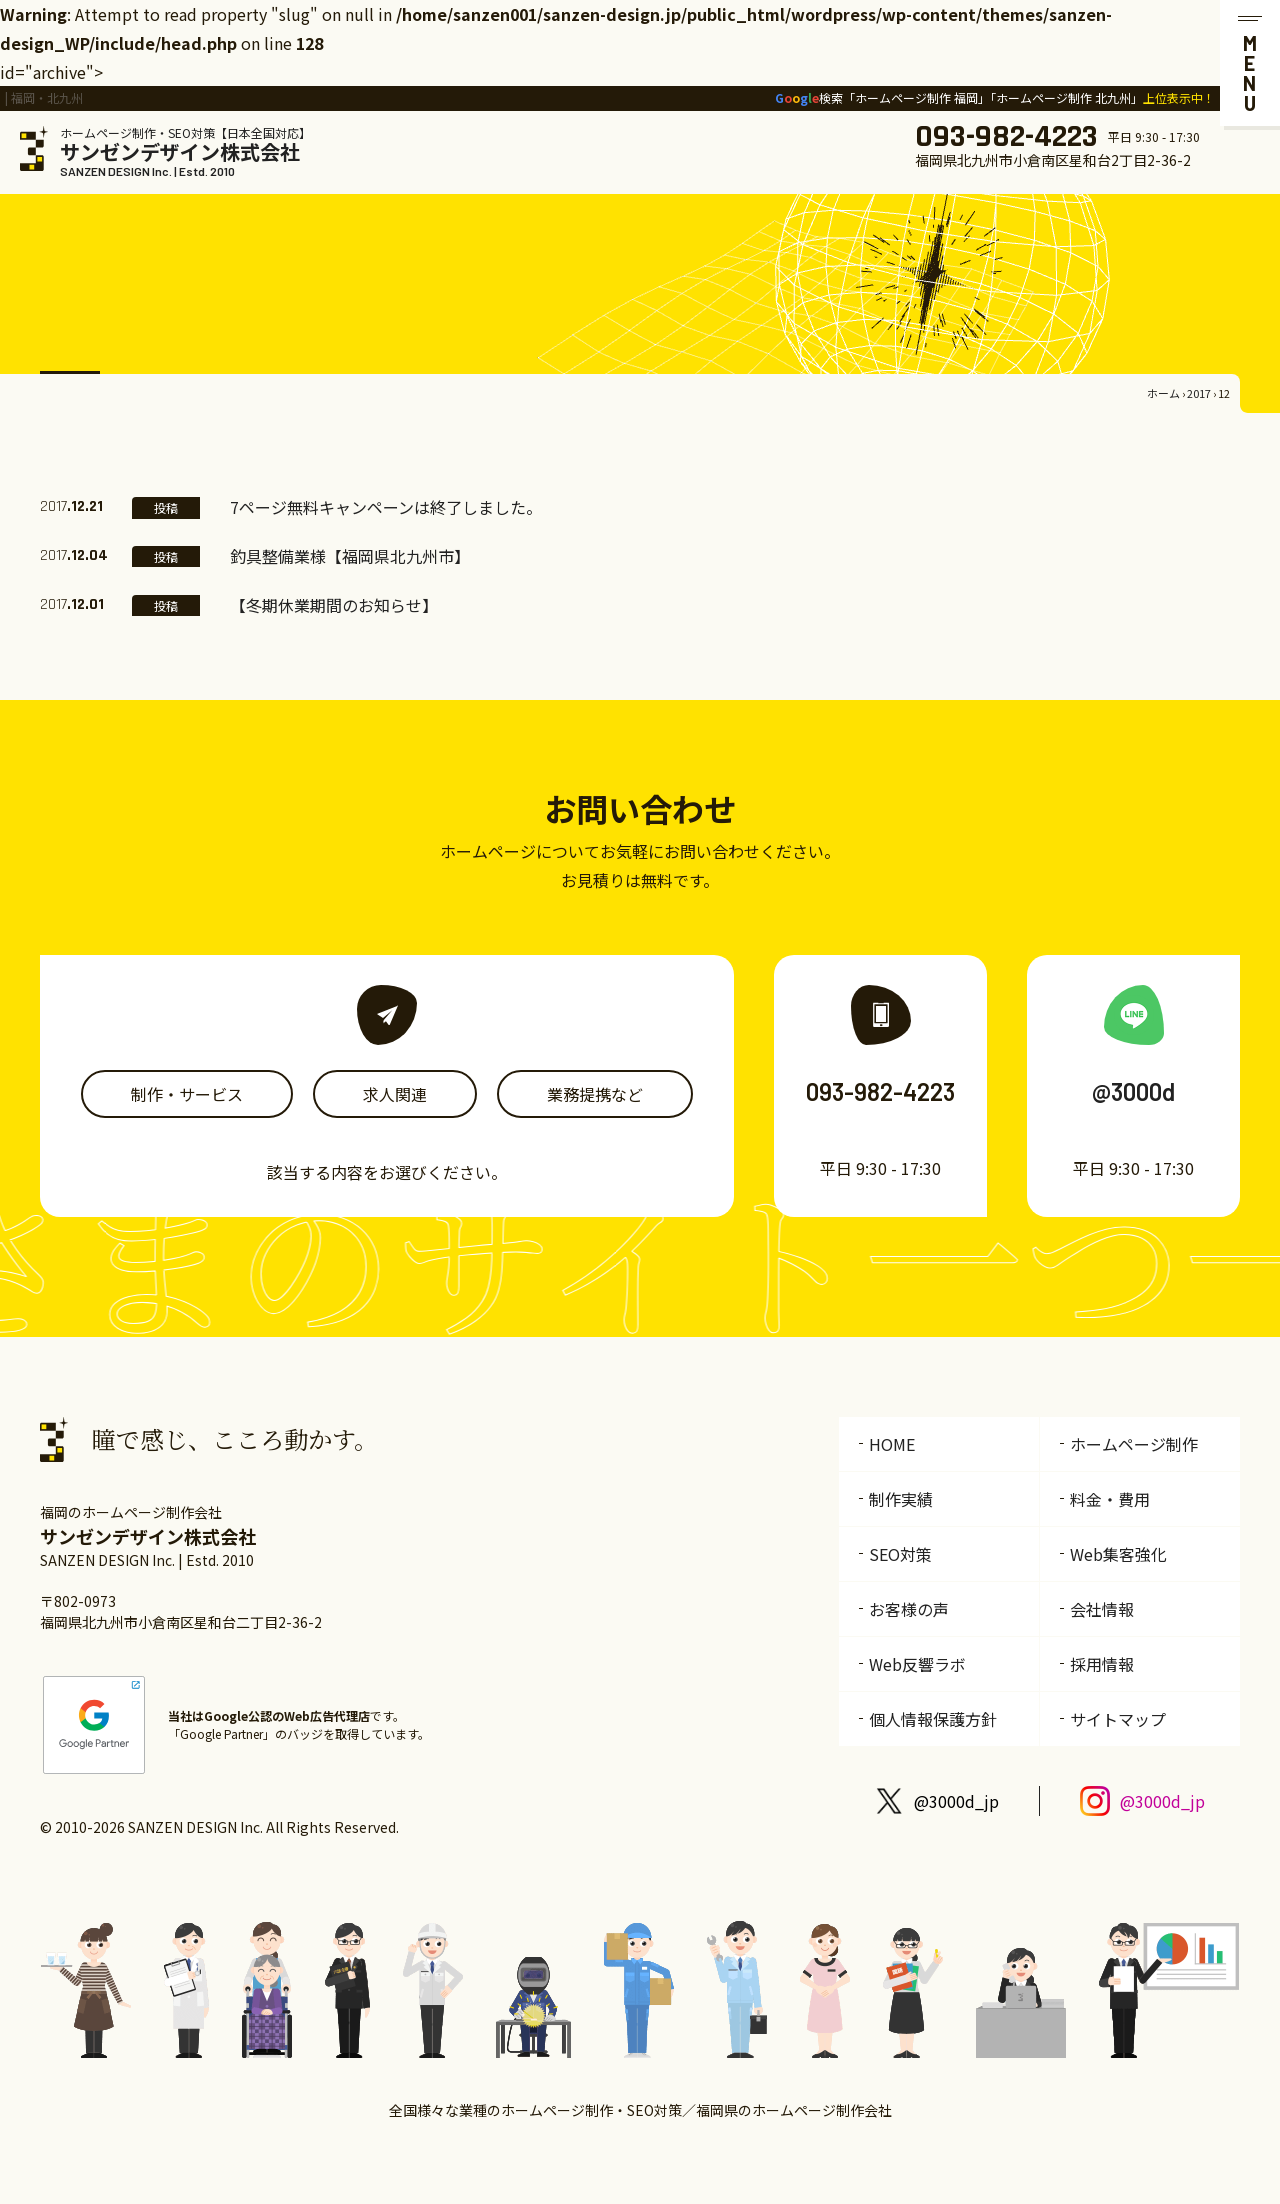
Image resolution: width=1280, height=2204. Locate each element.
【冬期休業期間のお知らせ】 (334, 605)
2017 (1199, 393)
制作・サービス (187, 1094)
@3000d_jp (956, 1801)
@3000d (1133, 1091)
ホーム (1163, 393)
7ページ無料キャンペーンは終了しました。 (386, 507)
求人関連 (395, 1094)
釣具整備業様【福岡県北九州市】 (350, 556)
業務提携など (595, 1094)
